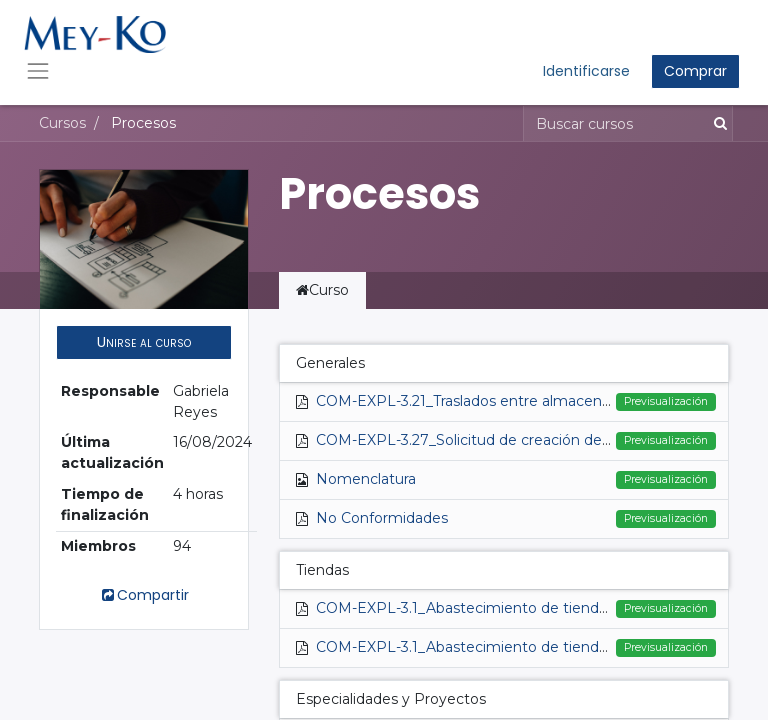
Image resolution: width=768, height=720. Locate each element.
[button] (144, 342)
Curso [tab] (322, 290)
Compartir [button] (144, 595)
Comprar (695, 71)
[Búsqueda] (716, 123)
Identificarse (586, 71)
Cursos (62, 123)
